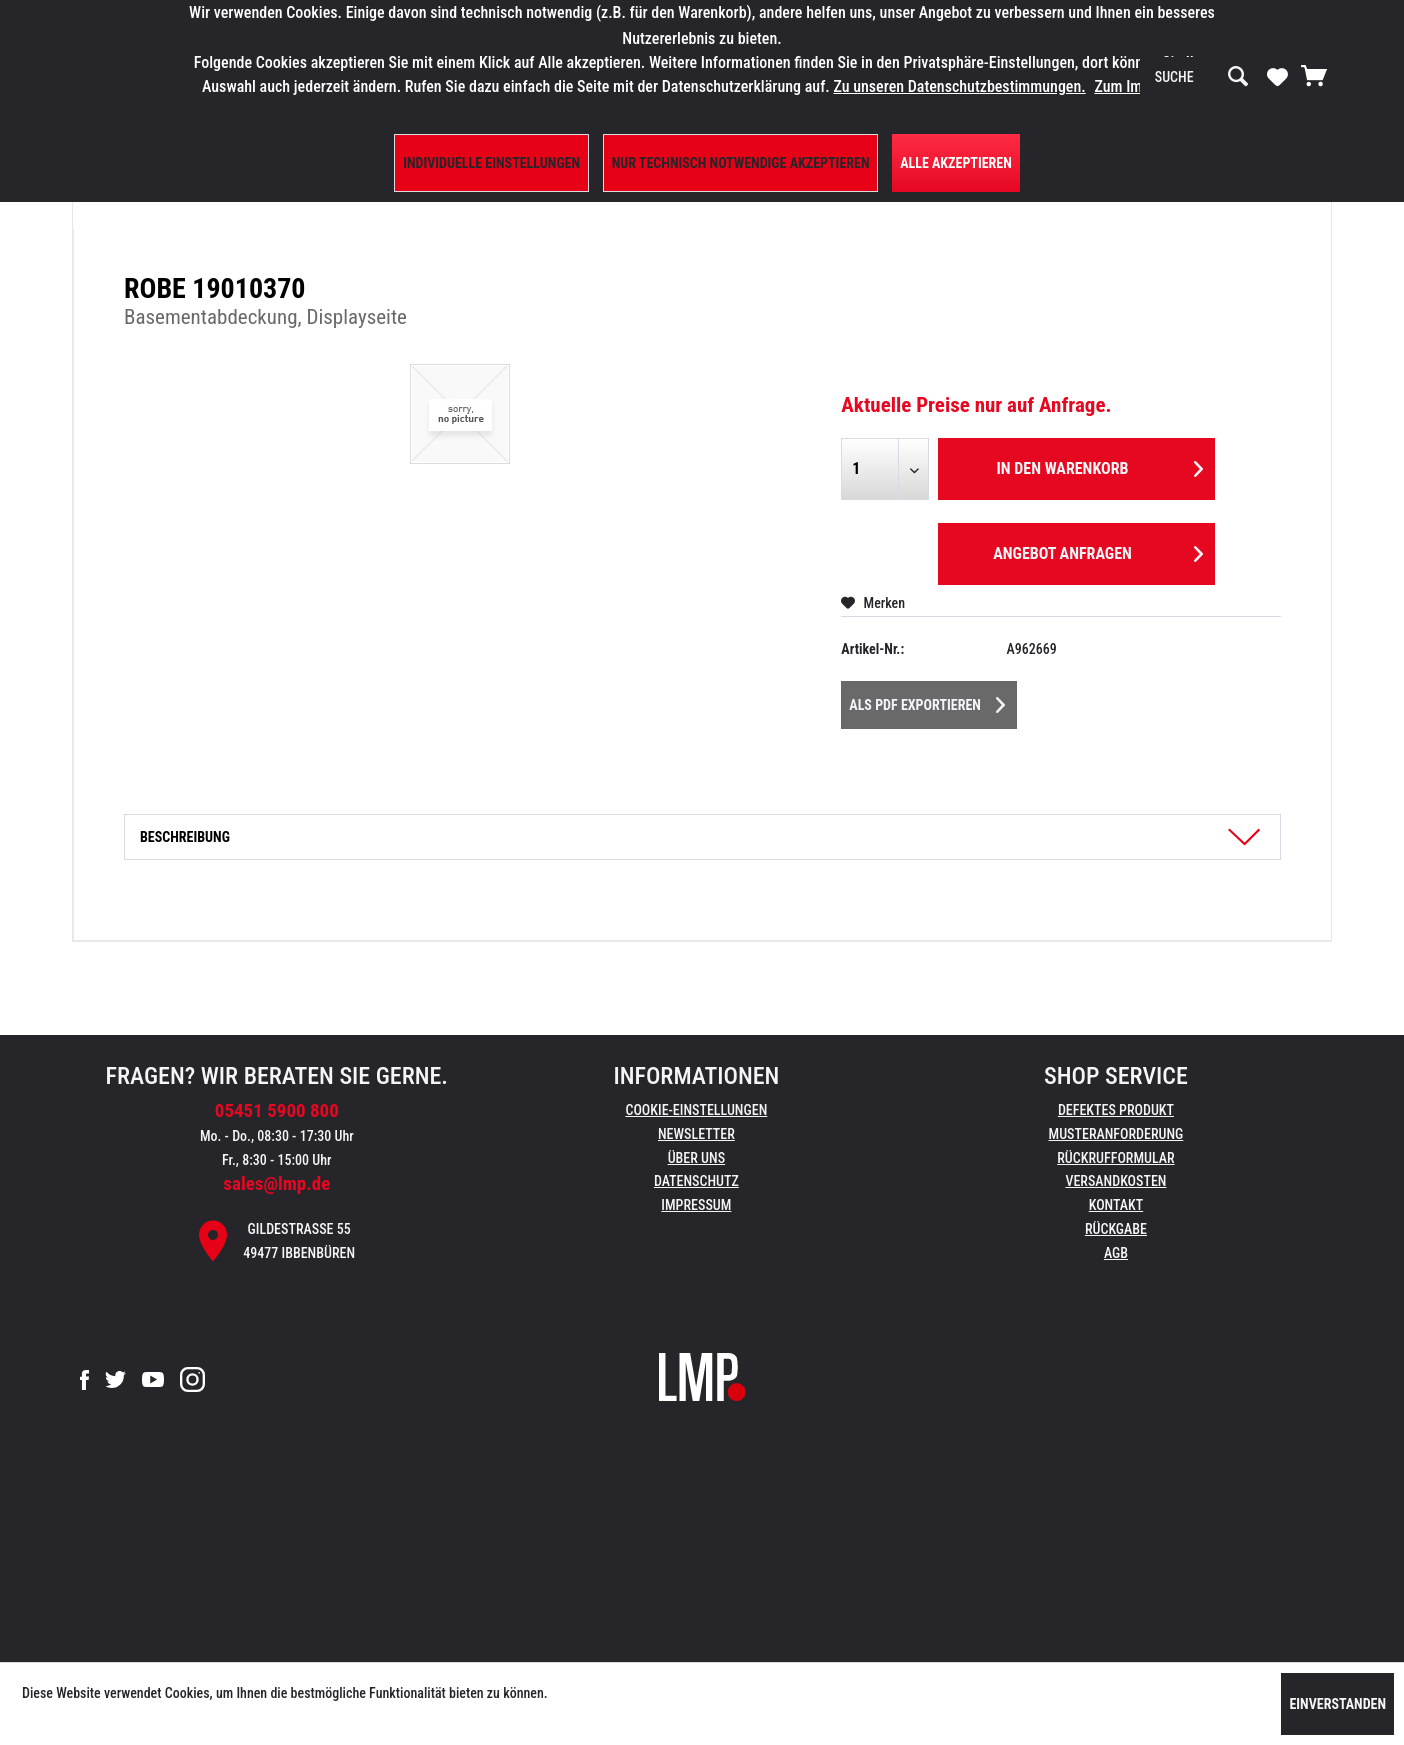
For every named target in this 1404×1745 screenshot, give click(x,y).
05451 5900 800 (277, 1110)
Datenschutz (696, 1181)
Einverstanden (1337, 1704)
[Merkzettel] (1277, 76)
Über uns (696, 1158)
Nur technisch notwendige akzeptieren (741, 163)
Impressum (696, 1205)
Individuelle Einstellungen (491, 163)
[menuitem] (1202, 77)
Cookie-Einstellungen (696, 1110)
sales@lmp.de (276, 1183)
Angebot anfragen (1098, 550)
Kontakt (1116, 1205)
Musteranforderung (1116, 1134)
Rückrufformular (1115, 1158)
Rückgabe (1116, 1229)
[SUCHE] (1202, 77)
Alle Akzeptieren (956, 163)
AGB (1116, 1253)
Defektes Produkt (1116, 1110)
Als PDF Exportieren (927, 701)
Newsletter (696, 1134)
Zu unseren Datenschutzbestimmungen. (959, 86)
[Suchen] (1238, 77)
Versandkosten (1115, 1181)
